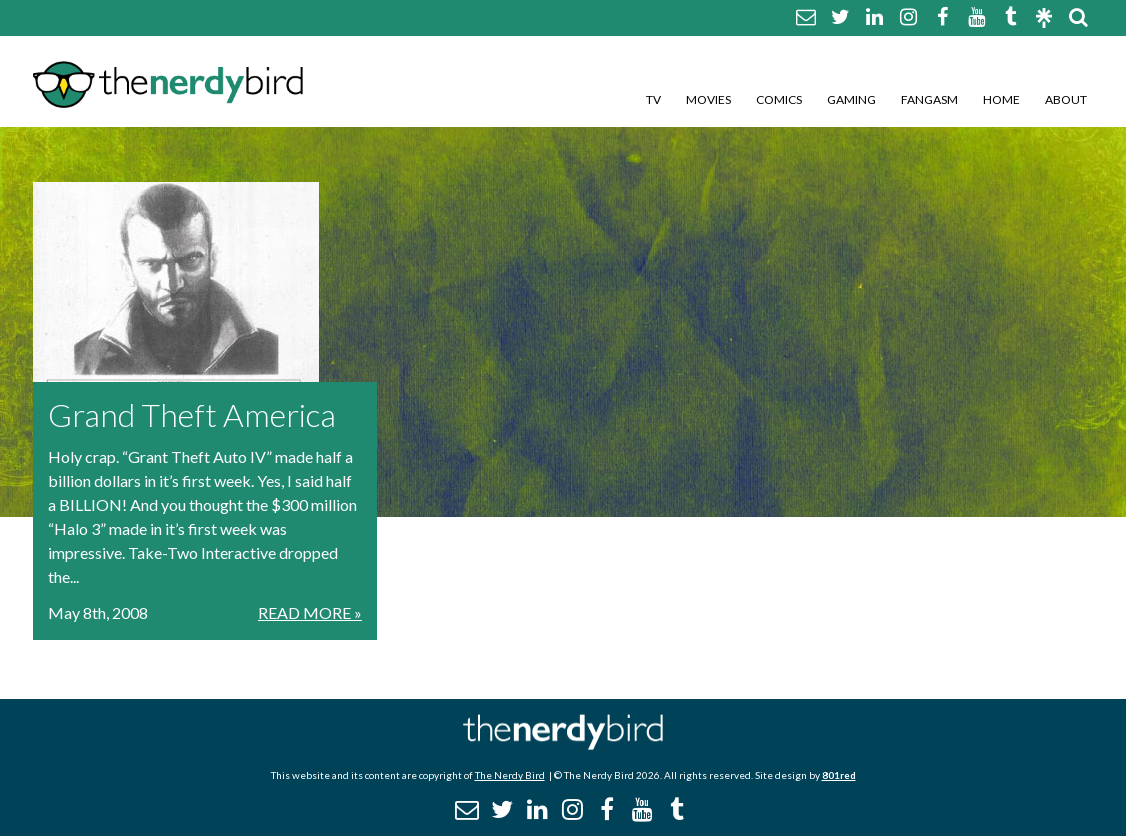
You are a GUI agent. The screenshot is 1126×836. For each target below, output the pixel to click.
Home (1001, 99)
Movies (708, 99)
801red (839, 775)
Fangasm (929, 99)
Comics (779, 99)
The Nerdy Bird (510, 775)
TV (653, 99)
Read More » (310, 612)
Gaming (851, 99)
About (1066, 99)
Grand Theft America (192, 414)
